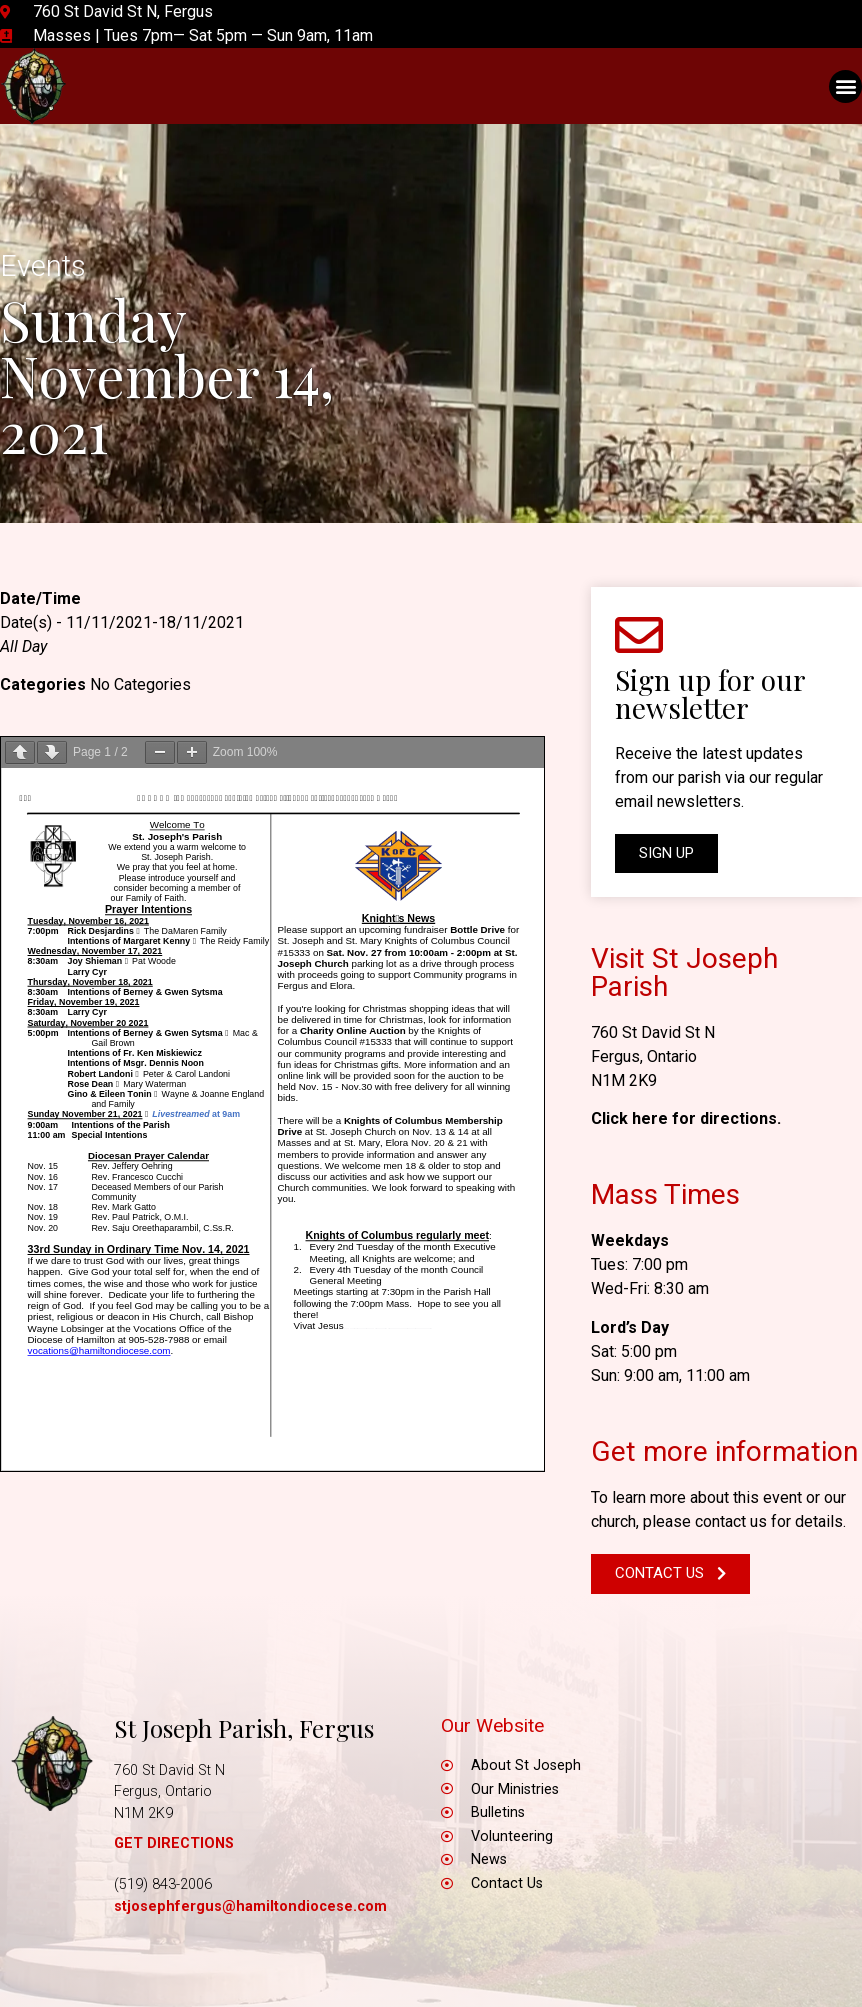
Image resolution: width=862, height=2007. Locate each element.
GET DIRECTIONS (174, 1843)
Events (43, 266)
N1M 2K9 (624, 1080)
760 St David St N (653, 1032)
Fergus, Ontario (644, 1056)
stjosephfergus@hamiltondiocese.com (250, 1906)
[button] (845, 86)
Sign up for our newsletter (710, 693)
